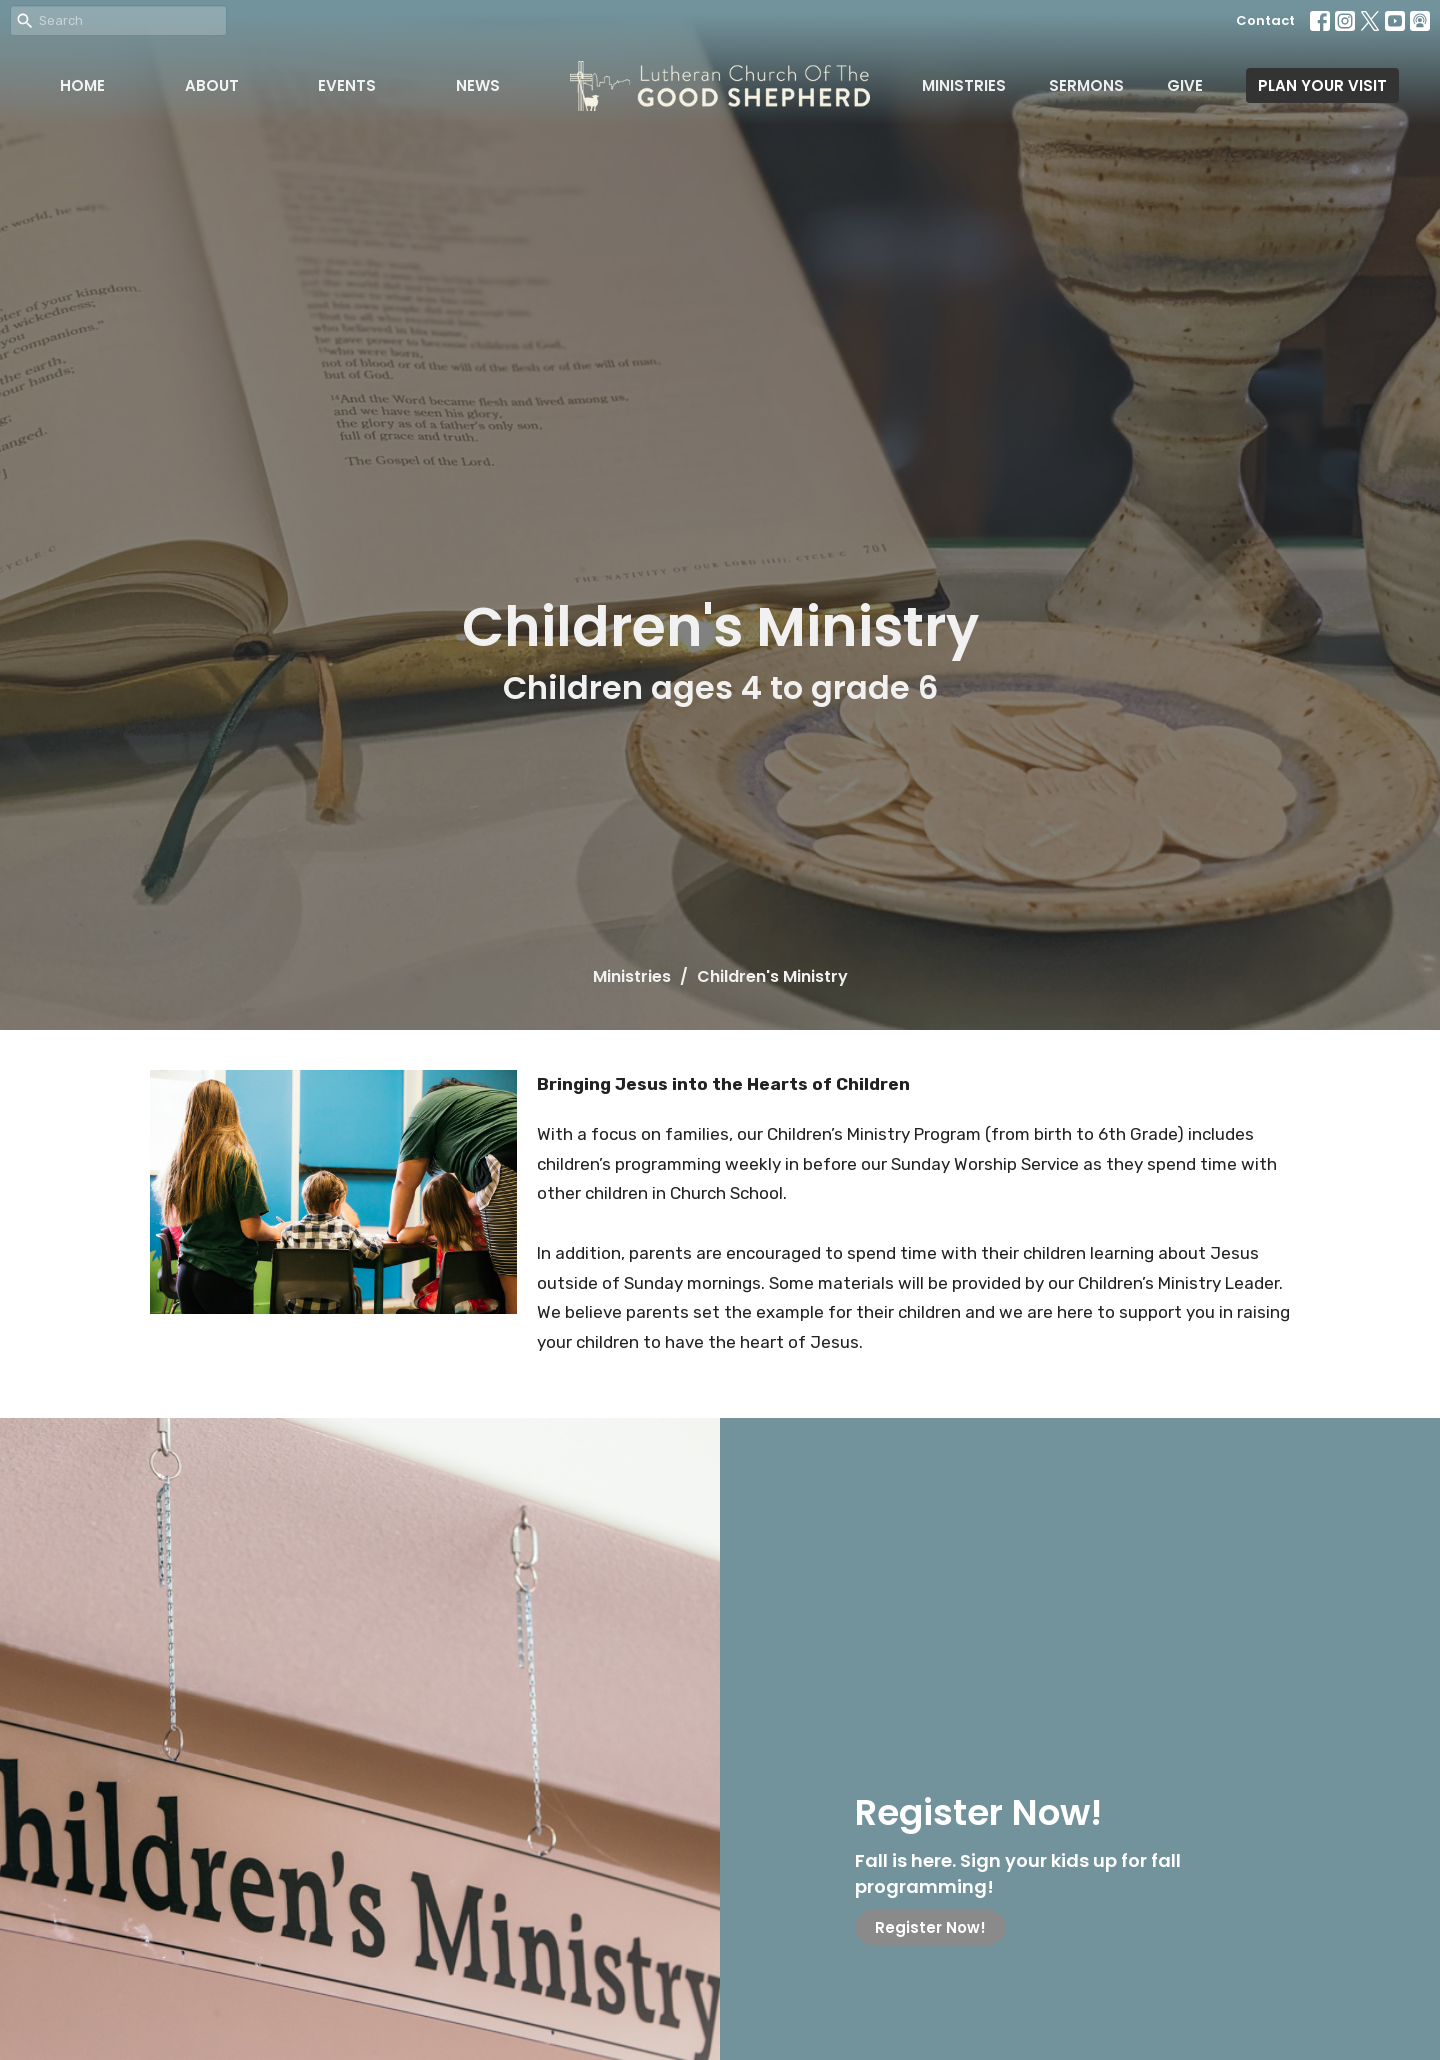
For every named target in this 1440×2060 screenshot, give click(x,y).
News (478, 85)
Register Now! (930, 1927)
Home (82, 85)
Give (1185, 85)
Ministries (964, 85)
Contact (1265, 20)
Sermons (1086, 85)
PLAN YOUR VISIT (1322, 85)
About (212, 85)
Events (347, 85)
